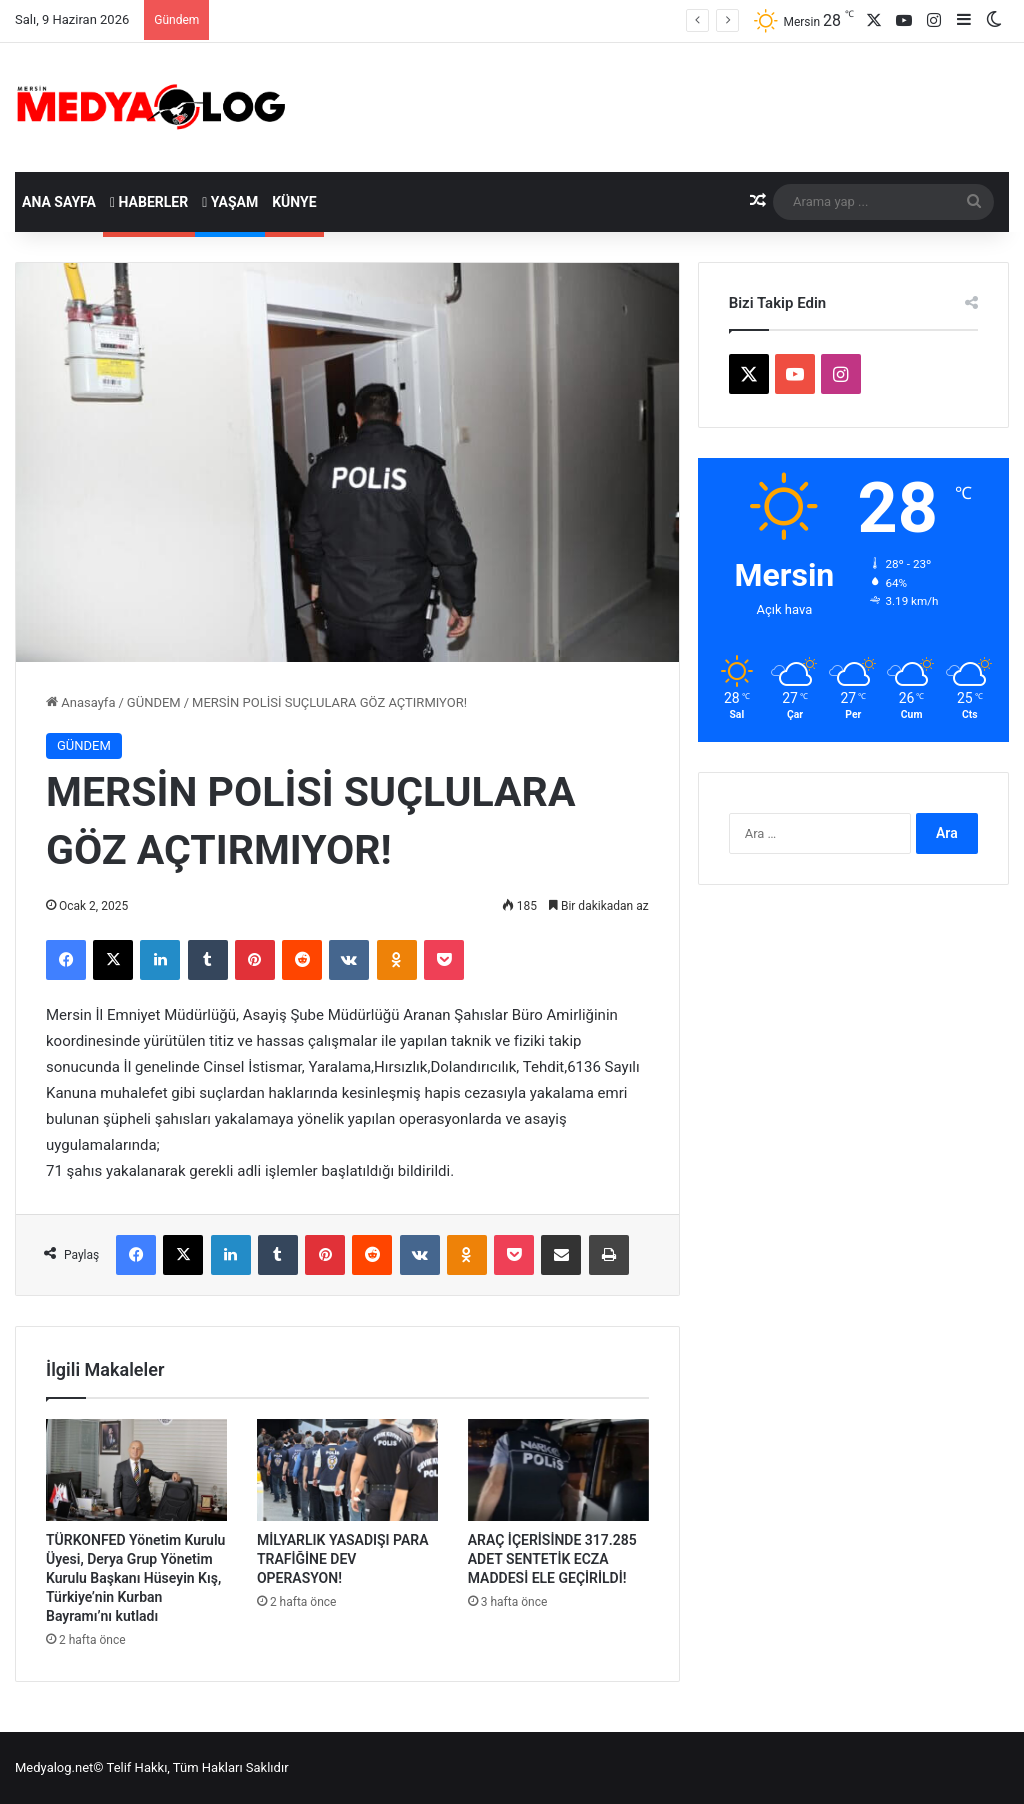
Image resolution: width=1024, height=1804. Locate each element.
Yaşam (230, 202)
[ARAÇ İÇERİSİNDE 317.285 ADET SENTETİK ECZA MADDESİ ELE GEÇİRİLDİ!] (558, 1470)
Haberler (149, 202)
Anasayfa (80, 702)
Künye (294, 202)
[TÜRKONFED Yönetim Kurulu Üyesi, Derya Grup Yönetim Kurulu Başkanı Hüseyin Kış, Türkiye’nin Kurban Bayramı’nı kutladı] (136, 1470)
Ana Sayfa (59, 202)
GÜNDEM (154, 702)
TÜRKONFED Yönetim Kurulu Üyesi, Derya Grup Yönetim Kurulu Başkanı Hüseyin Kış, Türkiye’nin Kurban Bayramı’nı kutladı (135, 1578)
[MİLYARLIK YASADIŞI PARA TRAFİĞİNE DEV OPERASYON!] (347, 1470)
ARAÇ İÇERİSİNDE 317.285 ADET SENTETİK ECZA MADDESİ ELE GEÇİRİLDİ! (552, 1559)
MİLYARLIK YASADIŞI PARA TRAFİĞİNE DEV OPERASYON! (343, 1559)
